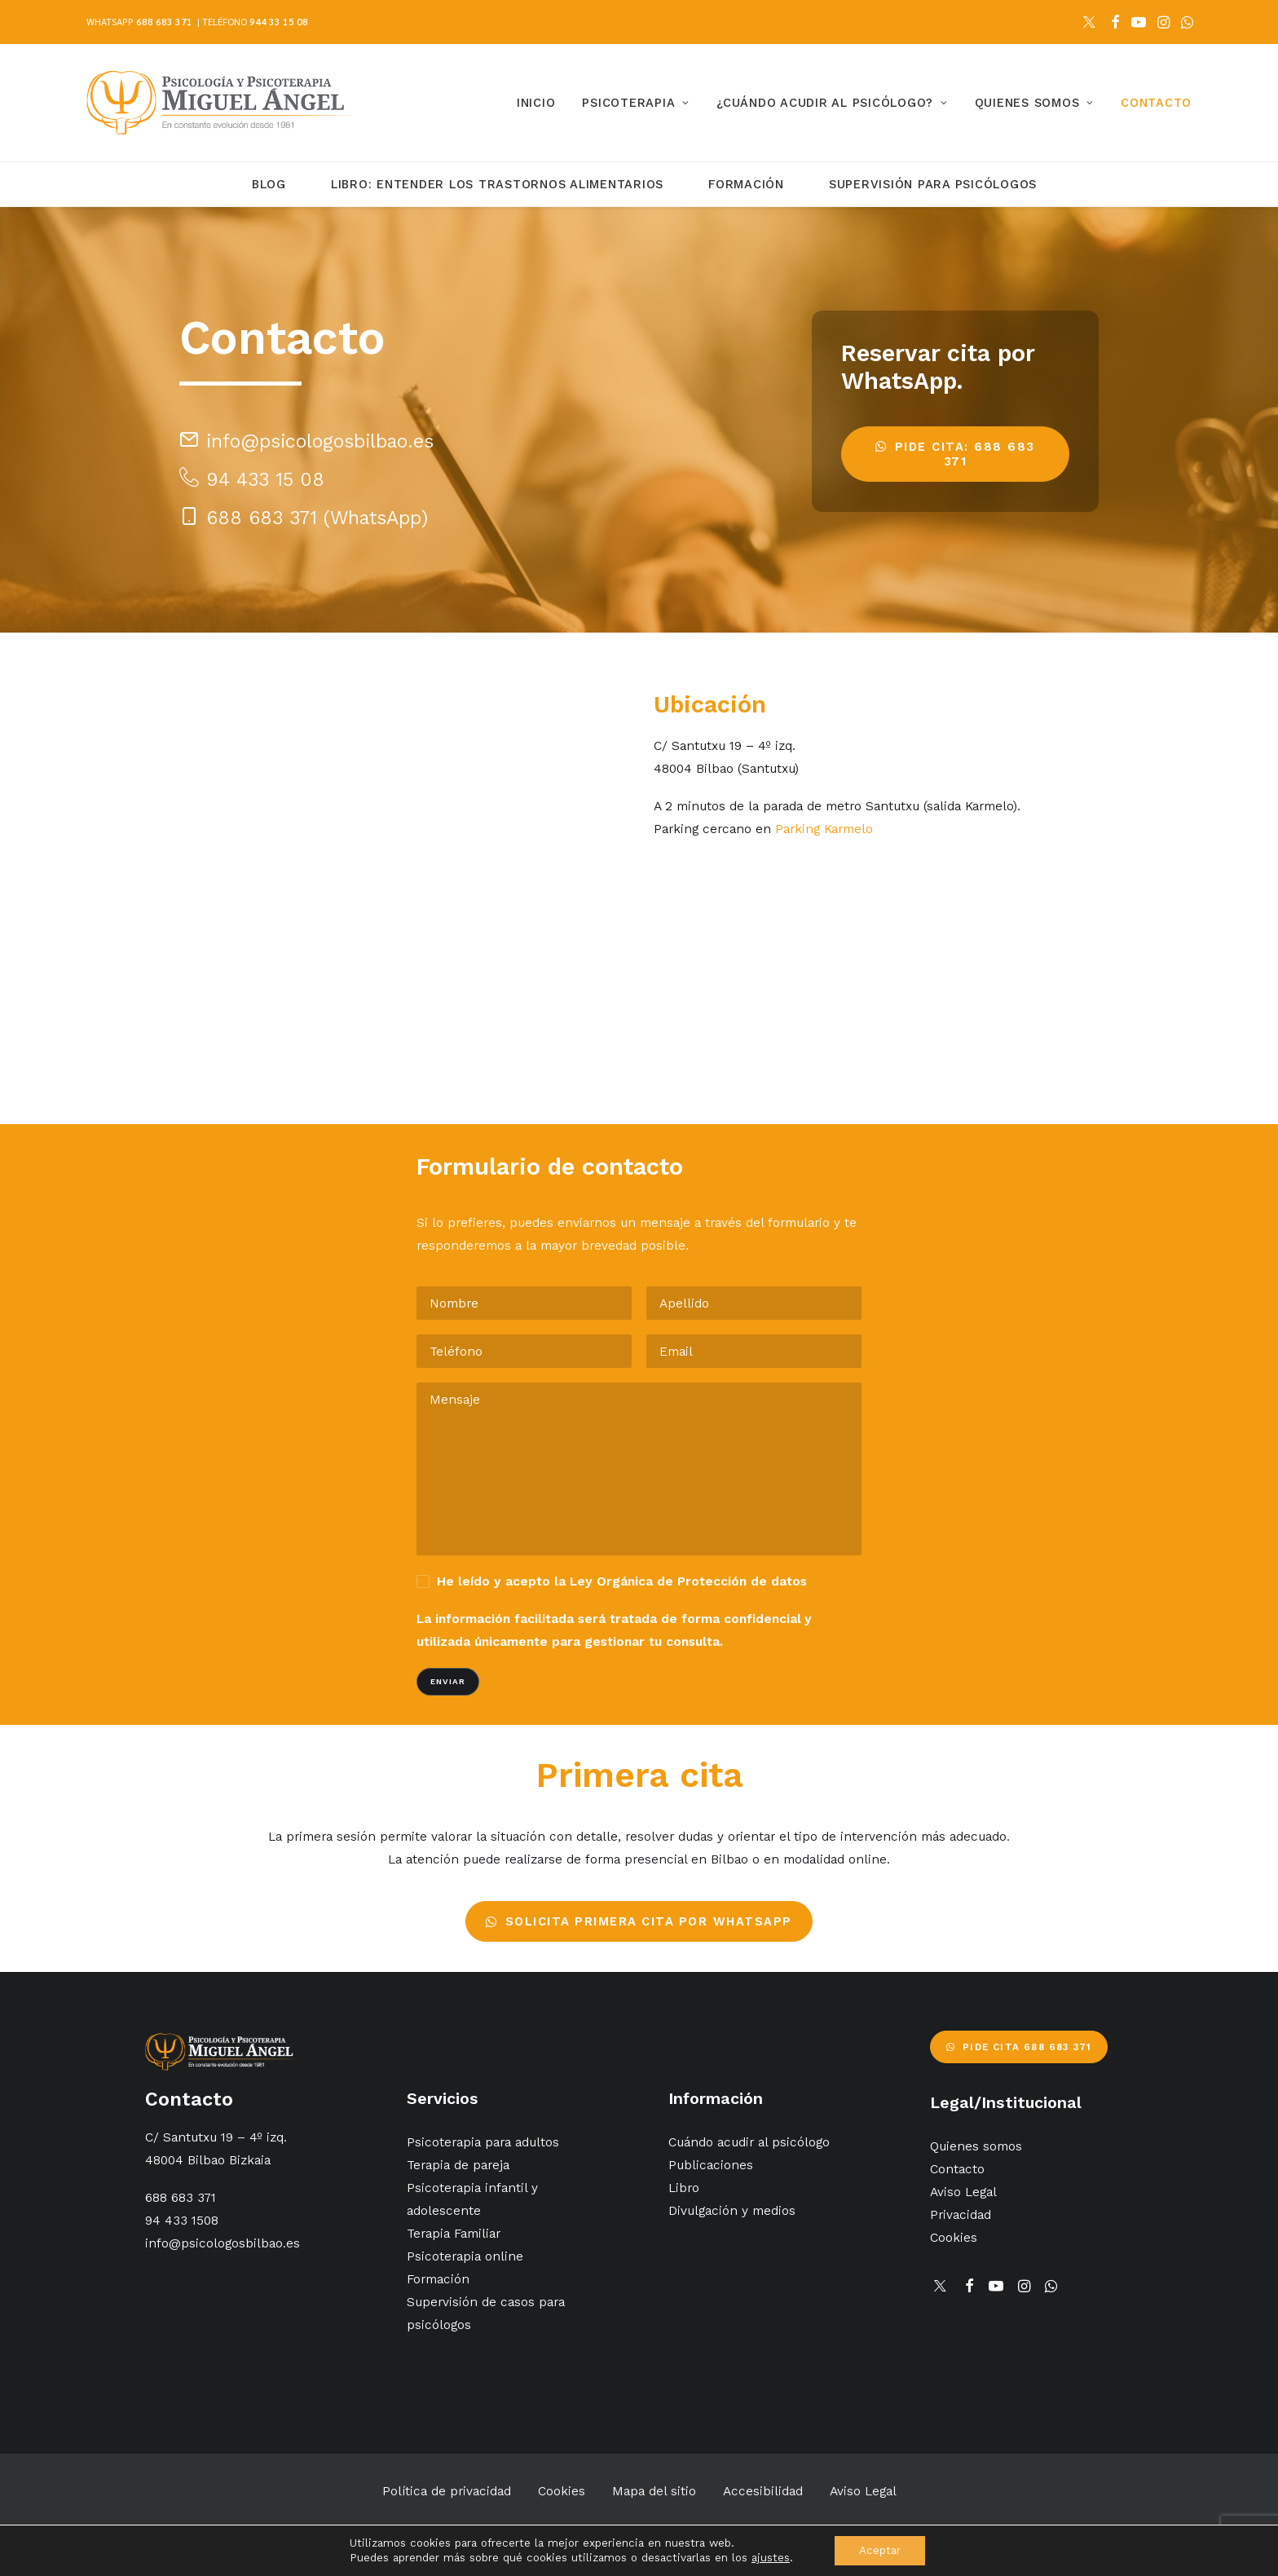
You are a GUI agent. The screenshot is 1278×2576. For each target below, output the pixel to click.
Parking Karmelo (824, 828)
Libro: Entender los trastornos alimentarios (497, 184)
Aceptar (880, 2550)
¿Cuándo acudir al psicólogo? (832, 102)
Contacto (1156, 102)
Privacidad (960, 2214)
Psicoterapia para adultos (483, 2142)
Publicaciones (710, 2164)
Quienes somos (1034, 102)
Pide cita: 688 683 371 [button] (957, 454)
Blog (269, 184)
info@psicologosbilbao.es (222, 2243)
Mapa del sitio (654, 2491)
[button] (1089, 22)
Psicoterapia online (465, 2256)
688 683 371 (164, 21)
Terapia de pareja (458, 2164)
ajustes (770, 2558)
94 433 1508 (181, 2220)
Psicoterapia (636, 102)
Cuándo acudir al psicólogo (749, 2142)
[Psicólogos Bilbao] (219, 102)
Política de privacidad (446, 2491)
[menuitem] (1089, 22)
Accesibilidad (763, 2491)
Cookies (953, 2237)
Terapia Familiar (453, 2233)
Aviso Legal (963, 2191)
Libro (683, 2187)
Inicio (536, 102)
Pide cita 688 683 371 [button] (1018, 2047)
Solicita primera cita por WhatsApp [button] (639, 1921)
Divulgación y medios (731, 2210)
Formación (746, 184)
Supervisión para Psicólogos (933, 184)
